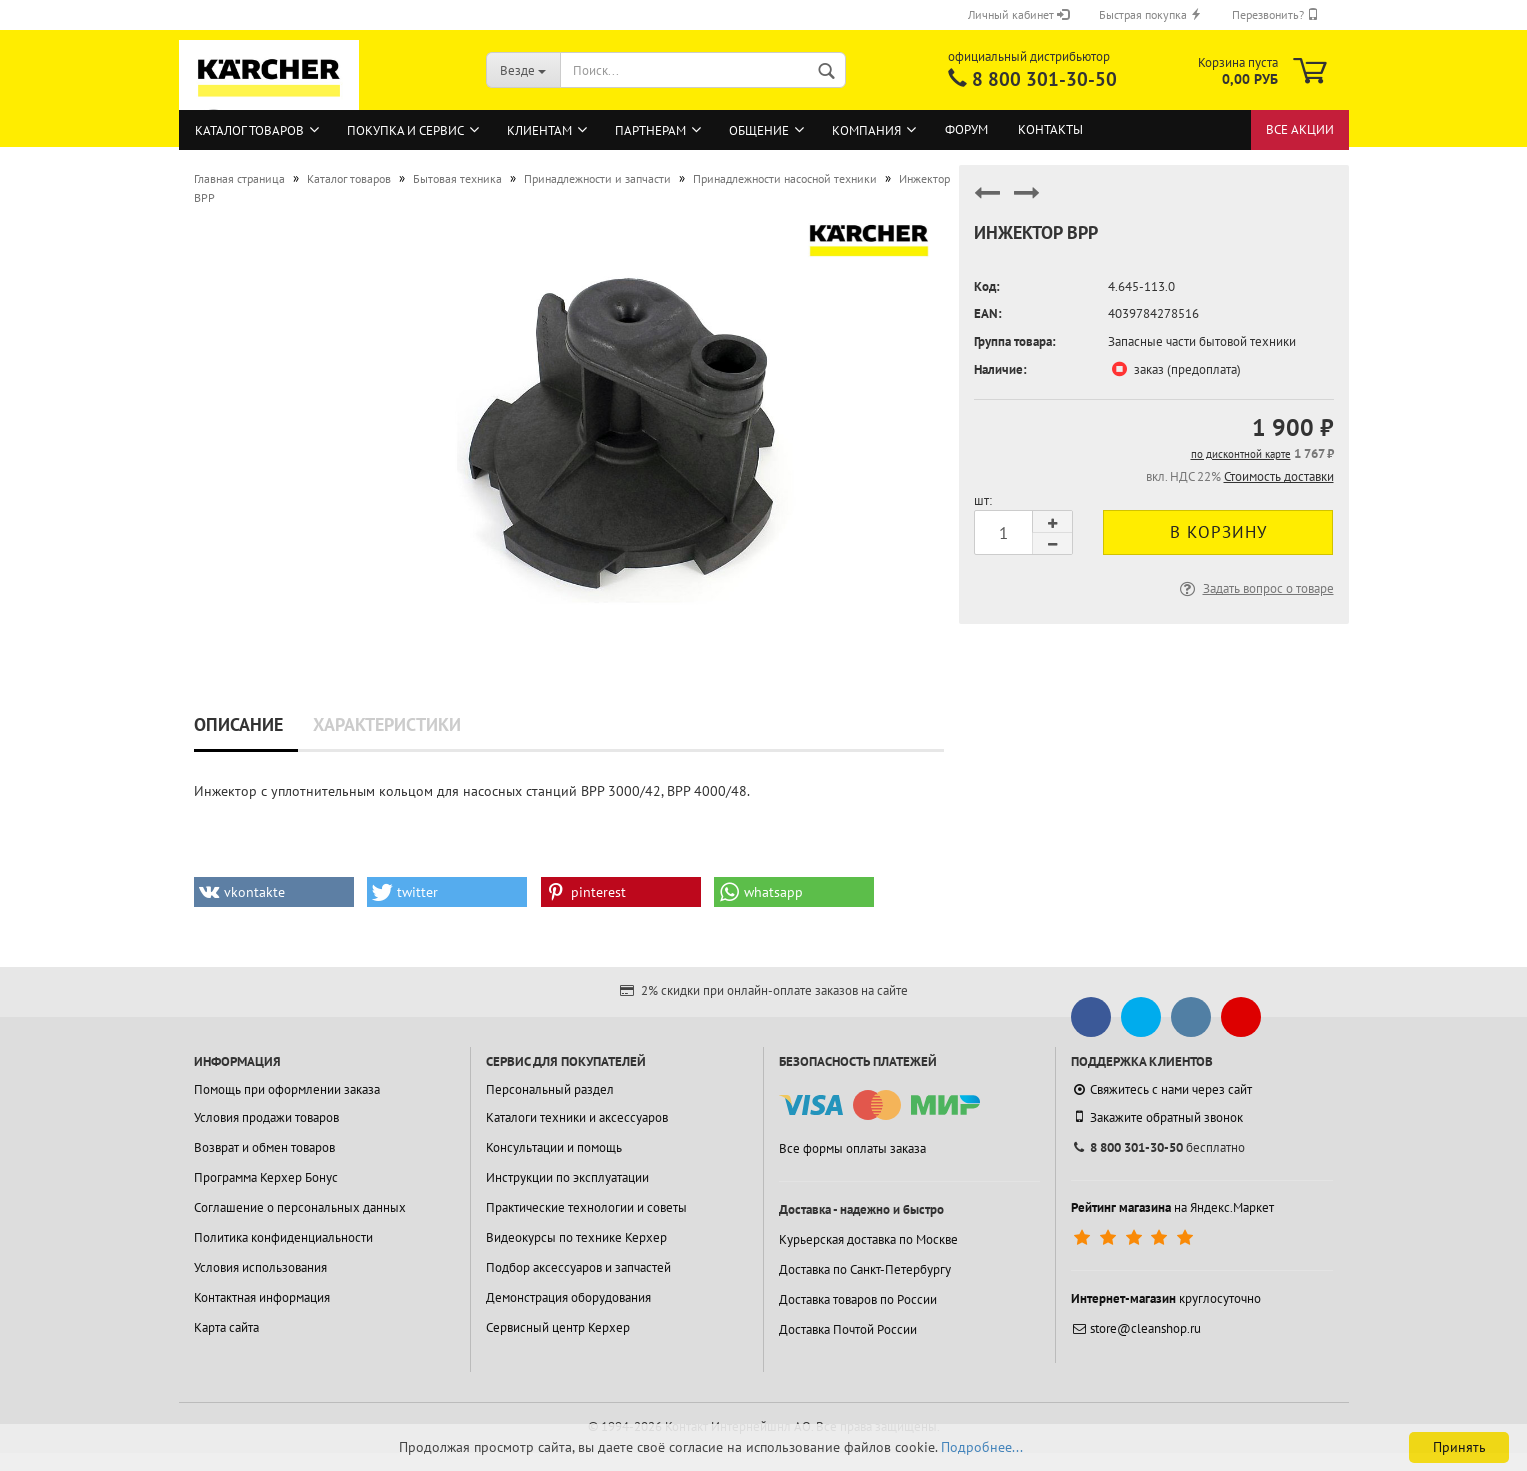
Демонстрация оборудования (568, 1297)
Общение (759, 130)
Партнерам (650, 130)
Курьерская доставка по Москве (868, 1239)
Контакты (1050, 129)
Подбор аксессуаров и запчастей (578, 1267)
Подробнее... (982, 1447)
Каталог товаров (249, 130)
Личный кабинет (1018, 14)
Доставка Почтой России (848, 1329)
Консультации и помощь (554, 1147)
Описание (238, 724)
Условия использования (260, 1267)
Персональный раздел (550, 1089)
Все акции (1300, 129)
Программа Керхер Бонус (266, 1177)
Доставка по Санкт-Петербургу (865, 1269)
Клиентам (539, 130)
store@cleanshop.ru (1136, 1328)
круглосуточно (1166, 1298)
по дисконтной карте (1241, 454)
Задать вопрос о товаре (1255, 588)
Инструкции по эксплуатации (567, 1177)
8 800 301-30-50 (1044, 79)
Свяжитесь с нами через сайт (1161, 1089)
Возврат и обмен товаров (264, 1147)
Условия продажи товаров (266, 1117)
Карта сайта (226, 1327)
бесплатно (1158, 1147)
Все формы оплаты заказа (852, 1148)
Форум (966, 129)
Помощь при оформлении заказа (287, 1089)
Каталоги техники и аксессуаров (577, 1117)
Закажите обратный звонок (1157, 1117)
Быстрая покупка (1150, 14)
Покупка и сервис (405, 130)
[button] (274, 892)
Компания (866, 130)
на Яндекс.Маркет (1172, 1207)
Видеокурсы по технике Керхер (576, 1237)
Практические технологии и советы (586, 1207)
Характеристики (387, 724)
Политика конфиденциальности (283, 1237)
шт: (983, 500)
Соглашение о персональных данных (300, 1207)
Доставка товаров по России (858, 1299)
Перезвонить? (1275, 14)
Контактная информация (262, 1297)
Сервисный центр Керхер (558, 1327)
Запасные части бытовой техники (1202, 341)
